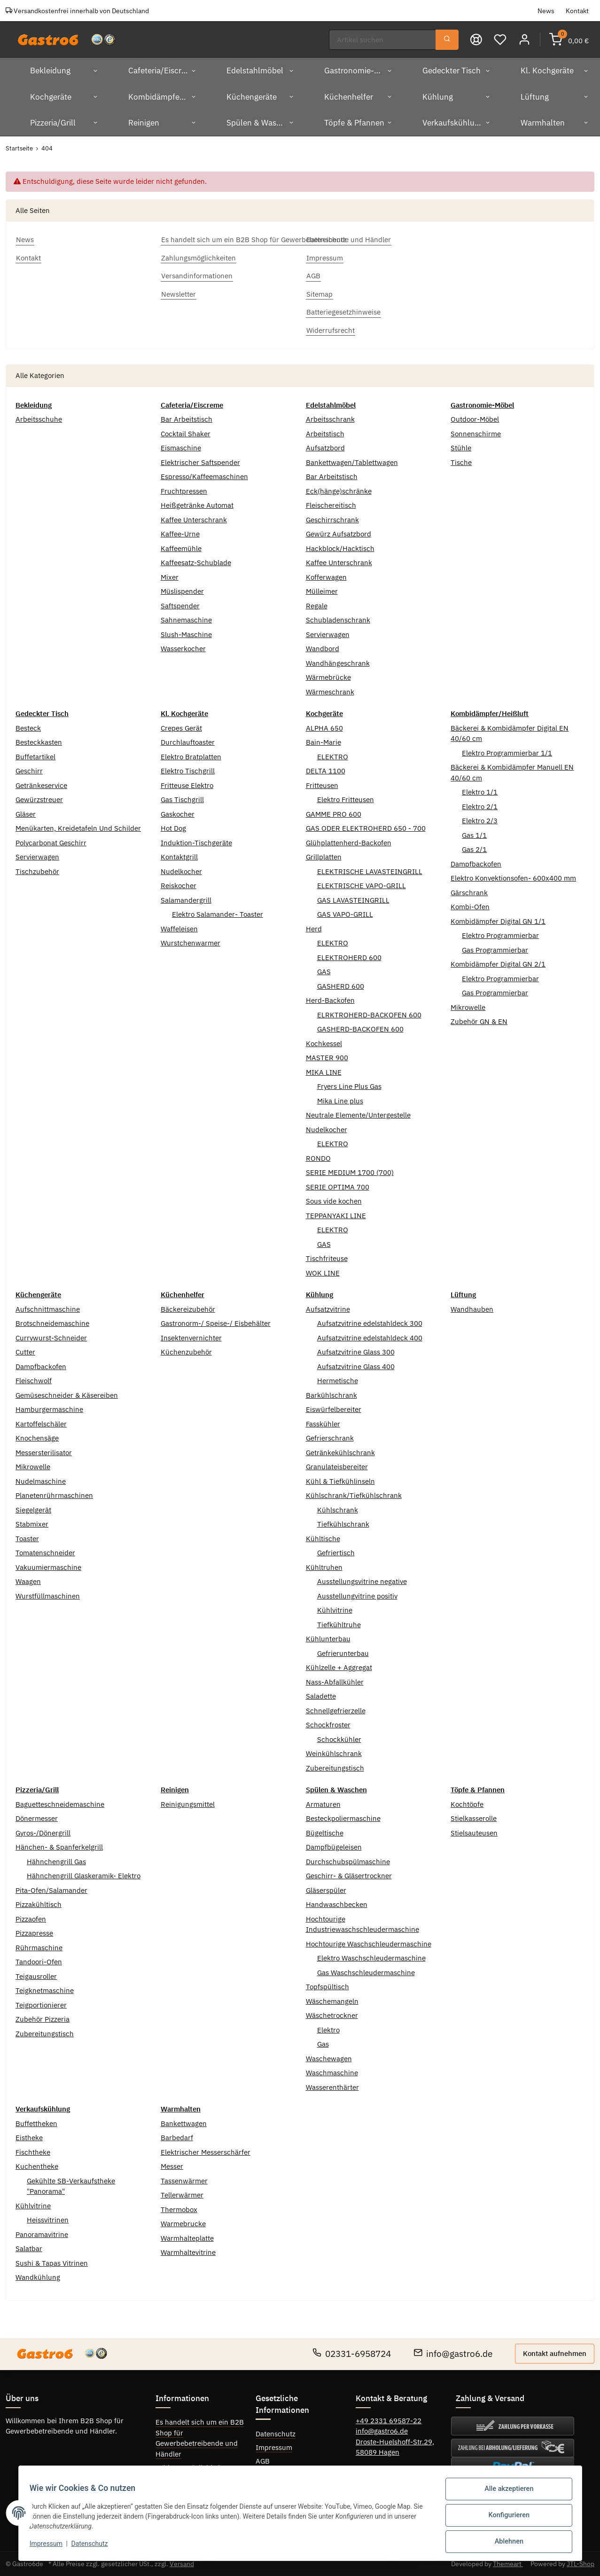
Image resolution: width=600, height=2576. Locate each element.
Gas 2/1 (474, 848)
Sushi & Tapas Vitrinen (52, 2262)
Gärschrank (469, 892)
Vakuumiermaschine (48, 1566)
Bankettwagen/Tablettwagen (352, 461)
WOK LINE (323, 1272)
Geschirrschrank (332, 519)
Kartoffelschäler (41, 1423)
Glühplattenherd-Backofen (348, 842)
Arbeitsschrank (330, 418)
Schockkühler (339, 1738)
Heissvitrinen (48, 2219)
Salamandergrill (186, 899)
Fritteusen (322, 784)
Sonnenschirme (476, 433)
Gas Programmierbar (495, 949)
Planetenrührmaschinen (54, 1494)
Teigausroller (36, 1975)
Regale (316, 605)
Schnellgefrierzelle (336, 1710)
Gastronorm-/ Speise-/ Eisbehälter (216, 1322)
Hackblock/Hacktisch (340, 548)
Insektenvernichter (191, 1337)
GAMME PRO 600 (333, 813)
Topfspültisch (327, 1986)
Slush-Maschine (186, 634)
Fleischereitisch (331, 504)
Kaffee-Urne (180, 533)
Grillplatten (324, 856)
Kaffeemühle (181, 548)
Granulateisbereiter (337, 1466)
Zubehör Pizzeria (43, 2018)
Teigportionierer (41, 2004)
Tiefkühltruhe (339, 1624)
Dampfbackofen (476, 863)
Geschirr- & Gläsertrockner (349, 1875)
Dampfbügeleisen (334, 1846)
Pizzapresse (34, 1932)
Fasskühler (323, 1423)
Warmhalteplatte (187, 2237)
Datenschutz (276, 2433)
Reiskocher (178, 885)
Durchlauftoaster (188, 741)
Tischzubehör (37, 871)
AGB (263, 2460)
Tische (461, 461)
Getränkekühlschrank (340, 1452)
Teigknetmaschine (45, 1989)
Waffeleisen (179, 928)
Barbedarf (177, 2137)
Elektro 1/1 (480, 791)
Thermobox (179, 2209)
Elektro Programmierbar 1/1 (507, 752)
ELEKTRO (332, 756)
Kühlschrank (337, 1509)
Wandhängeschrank (338, 662)
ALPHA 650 (324, 727)
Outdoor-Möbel (475, 418)
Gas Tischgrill (182, 799)
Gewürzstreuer (39, 799)
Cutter (25, 1351)
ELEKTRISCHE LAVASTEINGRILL (369, 871)
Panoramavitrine (42, 2233)
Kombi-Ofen (470, 906)
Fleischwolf (34, 1380)
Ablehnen (505, 2542)
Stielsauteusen (474, 1832)
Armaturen (323, 1803)
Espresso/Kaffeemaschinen (204, 476)
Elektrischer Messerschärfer (205, 2151)
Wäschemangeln (332, 2000)
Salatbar (29, 2248)
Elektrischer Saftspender (200, 461)
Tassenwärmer (184, 2180)
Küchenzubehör (186, 1351)
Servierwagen (328, 634)
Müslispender (182, 590)
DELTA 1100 (325, 770)
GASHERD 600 (340, 985)
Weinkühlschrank (334, 1753)
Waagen (28, 1580)
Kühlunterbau (328, 1638)
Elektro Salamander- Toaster (217, 913)
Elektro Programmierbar (500, 934)
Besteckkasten (39, 741)
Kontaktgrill (179, 856)
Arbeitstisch (325, 433)
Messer (172, 2165)
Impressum (274, 2446)
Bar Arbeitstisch (186, 418)
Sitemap (269, 2474)
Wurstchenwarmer (190, 942)
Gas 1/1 (474, 834)
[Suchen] (382, 40)
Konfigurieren (504, 2518)
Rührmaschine (39, 1947)
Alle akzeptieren (504, 2493)
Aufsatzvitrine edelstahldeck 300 (369, 1322)
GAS (324, 971)
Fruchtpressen (184, 490)
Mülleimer (322, 590)
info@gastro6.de (452, 2353)
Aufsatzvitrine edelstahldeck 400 (369, 1337)
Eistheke (29, 2137)
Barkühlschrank (331, 1394)
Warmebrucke (183, 2223)
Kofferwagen (326, 576)
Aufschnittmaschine (48, 1308)
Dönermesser (37, 1817)
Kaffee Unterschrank (194, 519)
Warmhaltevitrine (188, 2251)
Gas (323, 2043)
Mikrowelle (468, 1006)
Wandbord (322, 648)
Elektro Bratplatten (191, 756)
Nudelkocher (181, 871)
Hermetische (337, 1380)
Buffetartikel (35, 756)
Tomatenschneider (45, 1552)
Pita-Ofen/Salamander (51, 1889)
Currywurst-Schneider (51, 1337)
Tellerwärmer (182, 2194)
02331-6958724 (351, 2353)
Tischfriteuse (327, 1257)
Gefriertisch (336, 1552)
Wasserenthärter (332, 2086)
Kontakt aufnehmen (554, 2352)
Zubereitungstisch (335, 1767)
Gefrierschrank (330, 1437)
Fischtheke (33, 2151)
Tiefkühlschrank (343, 1523)
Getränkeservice (41, 784)
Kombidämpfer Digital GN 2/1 (498, 963)
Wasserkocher (183, 648)
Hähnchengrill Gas (56, 1861)
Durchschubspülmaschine (348, 1861)
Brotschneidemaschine (52, 1322)
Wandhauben (472, 1308)
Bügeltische (324, 1832)
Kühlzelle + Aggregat (339, 1666)
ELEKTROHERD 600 (349, 957)
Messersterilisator (44, 1452)
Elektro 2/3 (480, 820)
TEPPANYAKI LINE (336, 1215)
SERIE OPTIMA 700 (337, 1186)
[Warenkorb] (569, 39)
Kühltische (323, 1538)
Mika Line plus (340, 1100)
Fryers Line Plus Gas (349, 1085)
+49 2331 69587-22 (388, 2420)
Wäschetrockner (332, 2014)
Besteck (28, 727)
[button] (525, 39)
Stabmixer (32, 1523)
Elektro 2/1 (480, 806)
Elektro (328, 2029)
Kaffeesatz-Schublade (196, 562)
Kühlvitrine (334, 1609)
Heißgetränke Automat (197, 504)
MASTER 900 (327, 1057)
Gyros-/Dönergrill (43, 1832)
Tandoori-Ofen (39, 1961)
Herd (314, 928)
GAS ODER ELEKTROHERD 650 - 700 (366, 827)
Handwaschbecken (336, 1903)
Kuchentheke (37, 2165)
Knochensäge (37, 1437)
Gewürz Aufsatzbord (338, 533)
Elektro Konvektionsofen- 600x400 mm (513, 877)
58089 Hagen (377, 2451)
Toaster (27, 1538)
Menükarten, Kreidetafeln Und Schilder (78, 827)
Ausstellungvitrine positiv (357, 1595)
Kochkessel (324, 1043)
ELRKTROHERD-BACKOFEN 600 (369, 1014)
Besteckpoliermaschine (343, 1817)
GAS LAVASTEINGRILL (353, 899)
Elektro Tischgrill (188, 770)
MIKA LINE (324, 1071)
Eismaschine (181, 447)
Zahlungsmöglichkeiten (193, 2467)
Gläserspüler (326, 1889)
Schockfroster (328, 1724)
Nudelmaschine (41, 1480)
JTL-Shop (580, 2563)
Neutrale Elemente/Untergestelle (358, 1114)
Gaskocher (178, 813)
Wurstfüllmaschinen (48, 1595)
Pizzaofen (31, 1918)
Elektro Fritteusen (345, 799)
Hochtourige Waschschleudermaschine (368, 1943)
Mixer (170, 576)
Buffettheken (36, 2123)
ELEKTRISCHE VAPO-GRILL (361, 885)
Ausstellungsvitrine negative (362, 1580)
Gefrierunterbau (343, 1652)
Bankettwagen (184, 2123)
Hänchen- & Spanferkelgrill (59, 1846)
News (546, 10)
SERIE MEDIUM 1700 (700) (350, 1171)
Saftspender (180, 605)
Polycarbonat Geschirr (51, 842)
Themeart (508, 2563)
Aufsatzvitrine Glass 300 (356, 1351)
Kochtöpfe (467, 1803)
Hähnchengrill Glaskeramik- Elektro (83, 1875)
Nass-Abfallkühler (335, 1681)
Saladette (321, 1695)
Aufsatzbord (325, 447)
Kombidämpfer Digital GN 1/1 (498, 920)
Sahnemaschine (186, 619)
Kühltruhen (324, 1566)
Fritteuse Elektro (187, 784)
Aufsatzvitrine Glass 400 (356, 1366)
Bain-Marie (323, 741)
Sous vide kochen (334, 1200)
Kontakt (577, 10)
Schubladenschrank (338, 619)
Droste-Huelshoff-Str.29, (395, 2441)
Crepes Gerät (181, 727)
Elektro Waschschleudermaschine (371, 1957)
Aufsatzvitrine (328, 1308)
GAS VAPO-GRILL (345, 913)
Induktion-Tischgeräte (196, 842)
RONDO (318, 1157)
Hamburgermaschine (49, 1408)
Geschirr (29, 770)
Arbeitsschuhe (39, 418)
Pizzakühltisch (39, 1903)
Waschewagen (329, 2058)
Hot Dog (173, 827)
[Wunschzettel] (501, 39)
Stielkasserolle (474, 1817)
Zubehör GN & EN (479, 1020)
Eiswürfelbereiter (333, 1408)
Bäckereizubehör (188, 1308)
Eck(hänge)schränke (339, 490)
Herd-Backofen (330, 999)
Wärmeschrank (330, 691)
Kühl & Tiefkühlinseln (340, 1480)
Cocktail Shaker (185, 433)
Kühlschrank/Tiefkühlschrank (354, 1494)
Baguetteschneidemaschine (60, 1803)
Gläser (26, 813)
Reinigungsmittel (188, 1803)
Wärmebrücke (328, 676)
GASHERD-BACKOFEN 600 (360, 1028)
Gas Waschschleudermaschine (366, 1972)
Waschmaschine (332, 2072)
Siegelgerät (33, 1509)
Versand (182, 2563)
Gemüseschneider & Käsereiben (67, 1394)
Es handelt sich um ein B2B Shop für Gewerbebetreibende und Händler (200, 2437)
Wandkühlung (38, 2276)
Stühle (461, 447)
